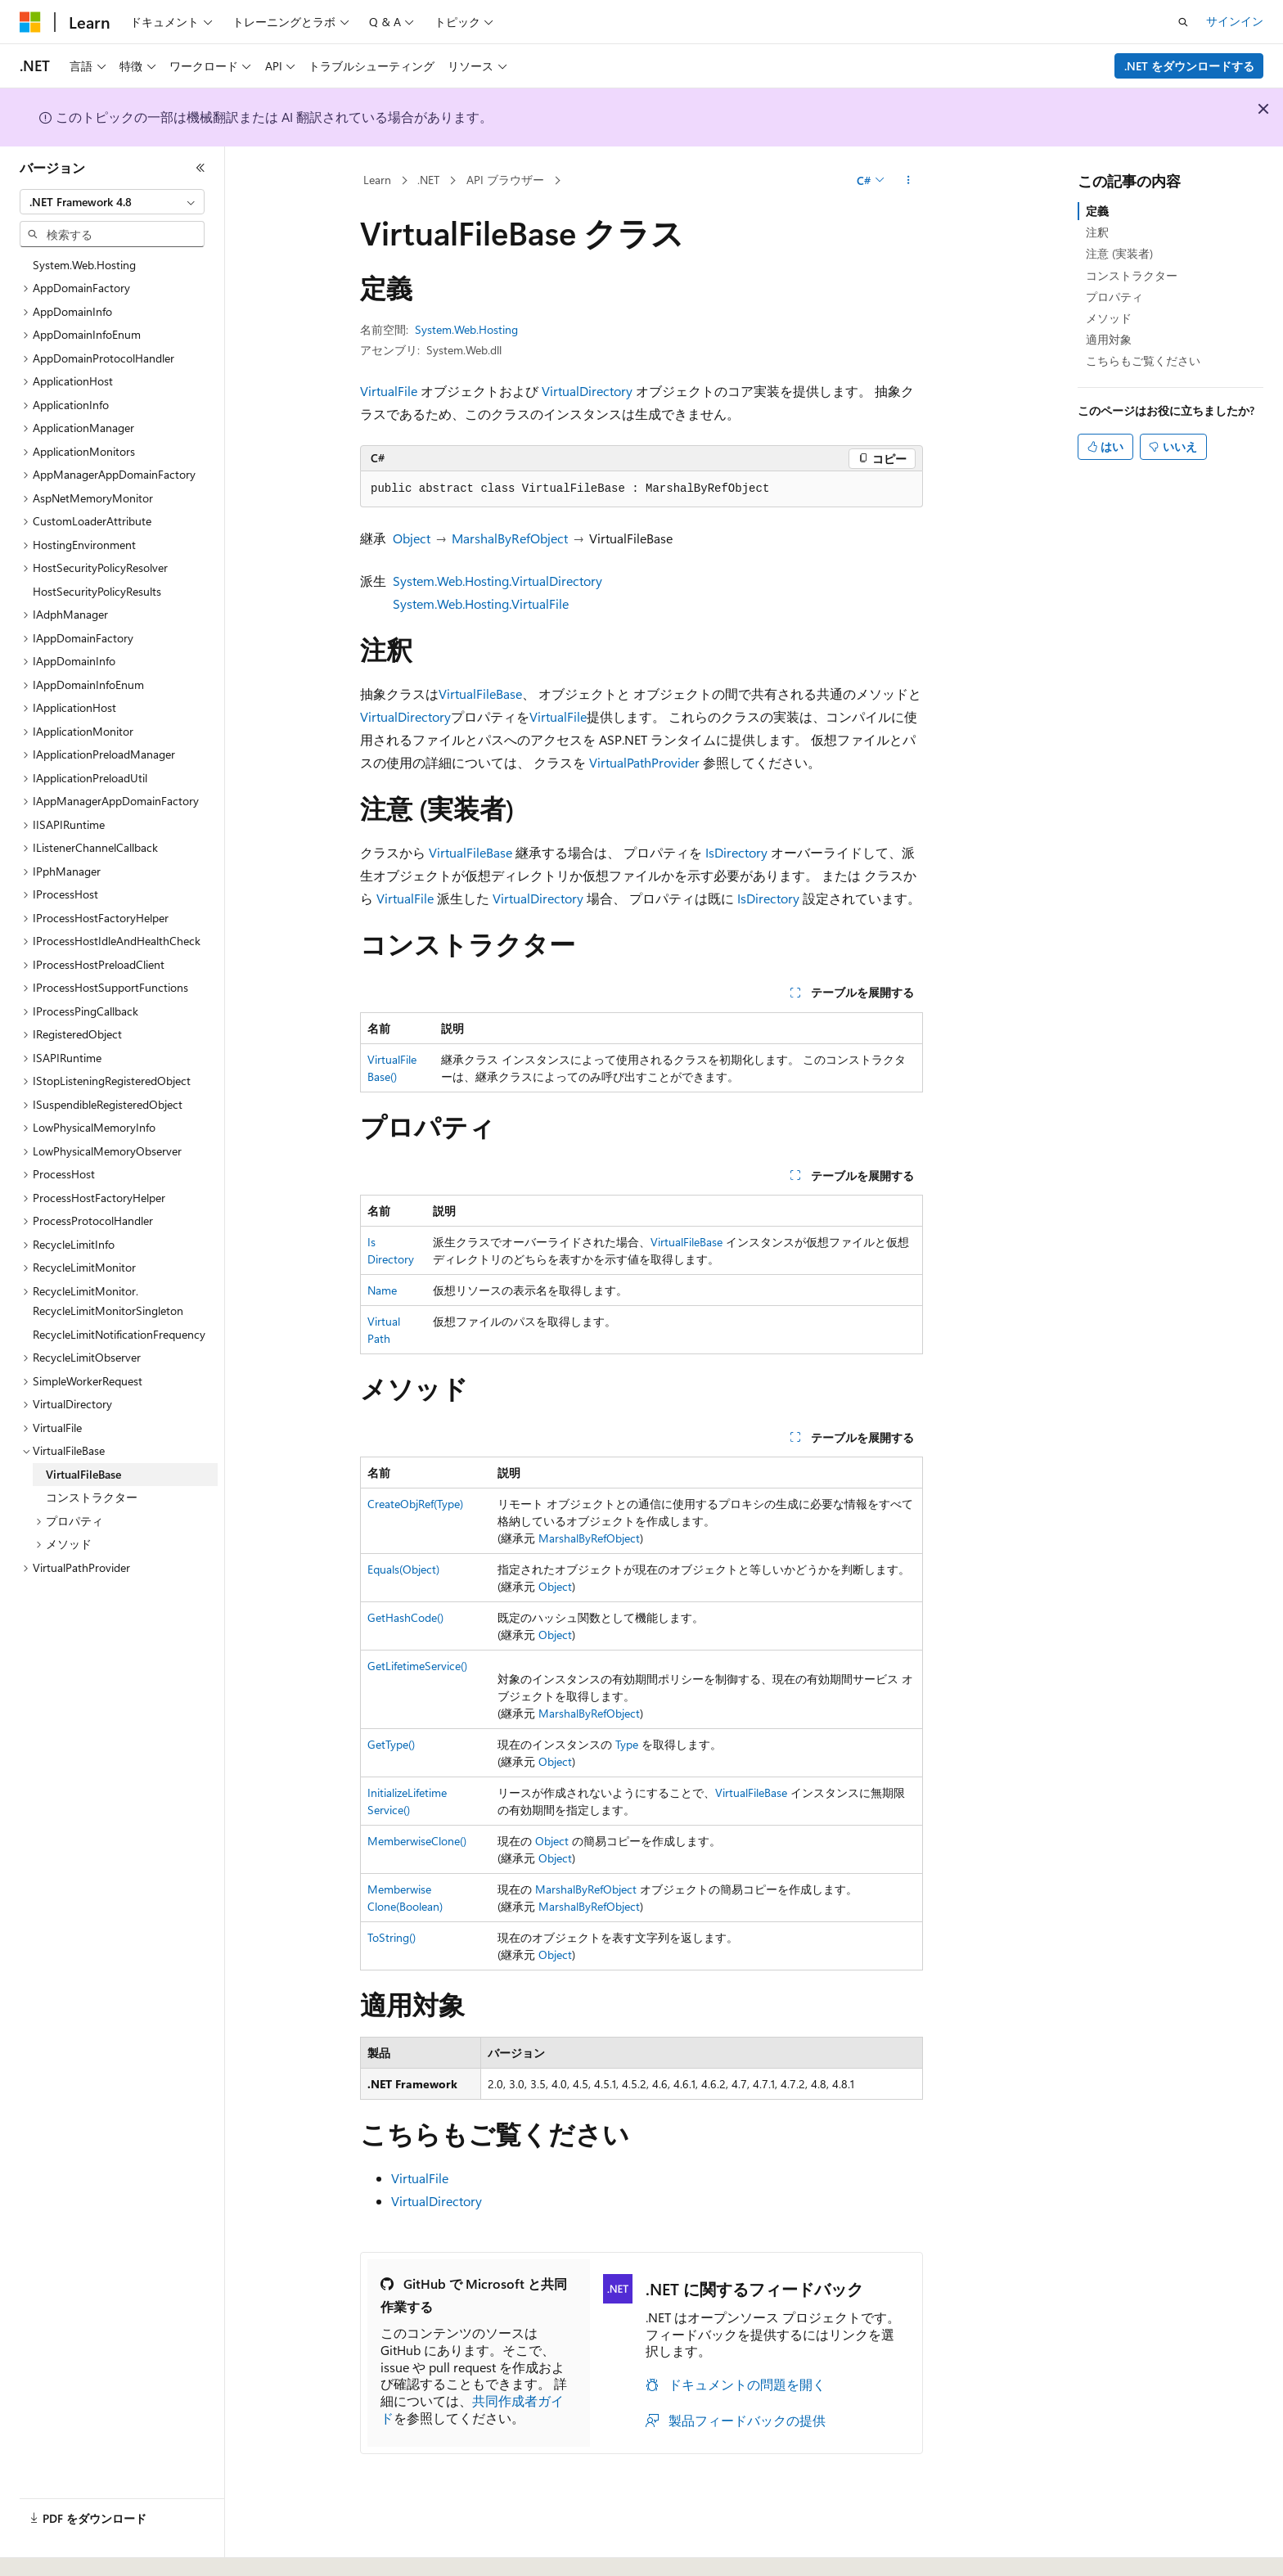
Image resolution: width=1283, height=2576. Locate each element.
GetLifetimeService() (417, 1665)
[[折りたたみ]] (200, 167)
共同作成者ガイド (472, 2409)
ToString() (391, 1937)
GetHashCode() (405, 1617)
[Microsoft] (30, 22)
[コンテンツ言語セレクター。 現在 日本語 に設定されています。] (53, 2546)
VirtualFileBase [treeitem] (83, 1474)
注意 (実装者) (1119, 253)
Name (382, 1290)
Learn (377, 179)
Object (411, 538)
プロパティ (1114, 296)
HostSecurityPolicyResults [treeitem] (97, 591)
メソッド (1109, 318)
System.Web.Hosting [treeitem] (84, 264)
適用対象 (1109, 339)
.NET (428, 179)
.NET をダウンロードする (1189, 66)
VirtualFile (388, 390)
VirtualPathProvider (644, 762)
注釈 (1097, 232)
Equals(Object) (403, 1569)
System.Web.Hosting (466, 329)
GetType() (391, 1744)
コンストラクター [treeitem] (91, 1497)
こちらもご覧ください (1143, 360)
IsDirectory (736, 852)
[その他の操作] (908, 181)
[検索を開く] (1183, 22)
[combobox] (112, 202)
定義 (1097, 210)
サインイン (1234, 21)
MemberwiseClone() (416, 1841)
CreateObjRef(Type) (415, 1503)
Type (626, 1744)
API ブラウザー (505, 179)
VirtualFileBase (480, 693)
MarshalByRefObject (510, 538)
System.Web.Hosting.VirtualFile (481, 603)
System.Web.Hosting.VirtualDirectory (497, 580)
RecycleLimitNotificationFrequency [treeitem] (119, 1334)
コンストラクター (1131, 275)
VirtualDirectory (587, 390)
